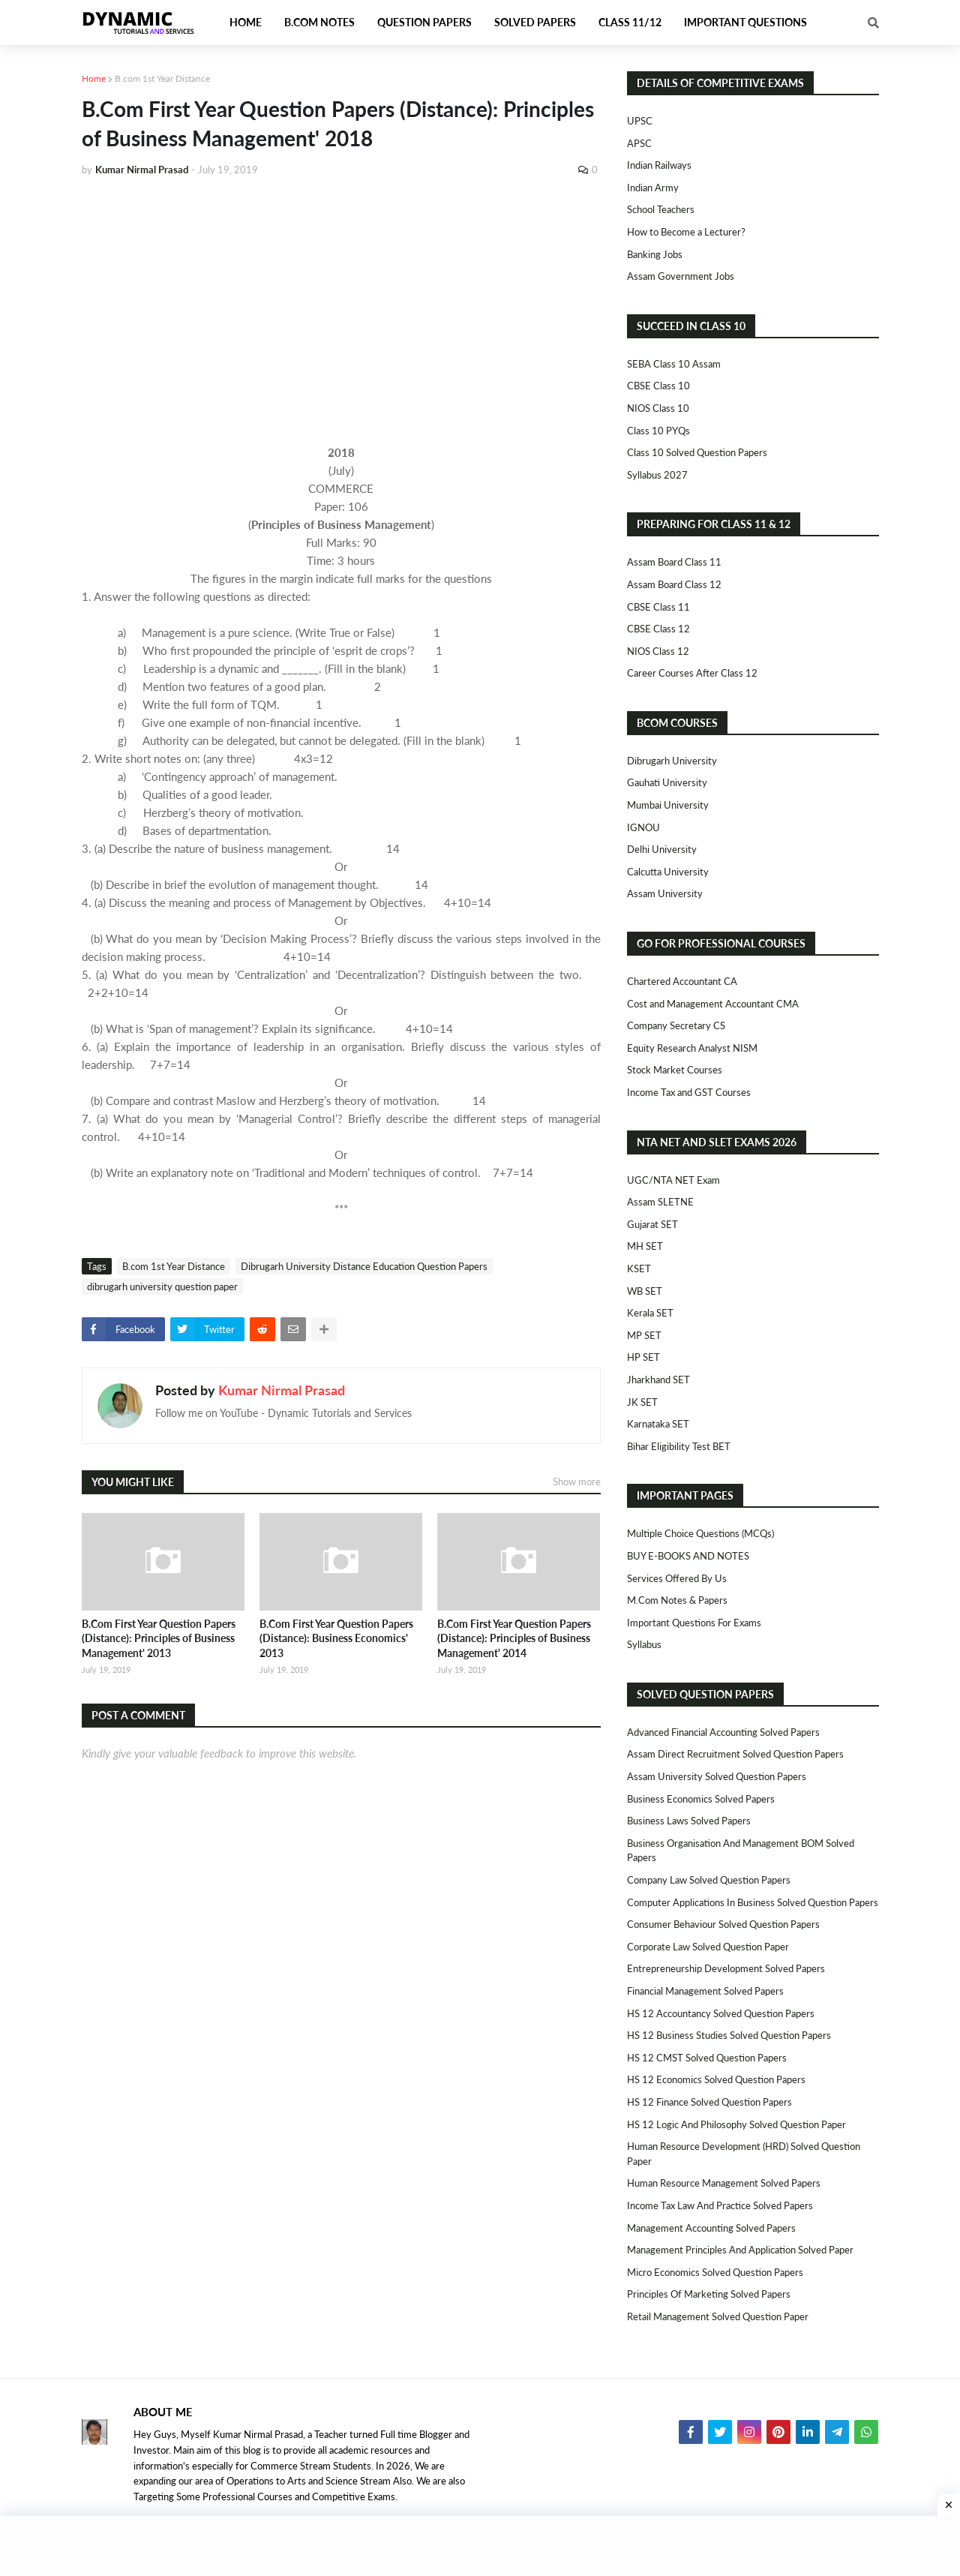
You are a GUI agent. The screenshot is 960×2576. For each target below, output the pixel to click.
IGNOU (643, 827)
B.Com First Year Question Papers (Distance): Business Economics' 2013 (336, 1638)
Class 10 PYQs (658, 431)
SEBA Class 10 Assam (674, 364)
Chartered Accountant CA (682, 981)
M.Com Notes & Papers (677, 1600)
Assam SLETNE (660, 1202)
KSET (639, 1268)
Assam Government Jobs (680, 276)
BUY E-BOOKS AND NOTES (688, 1556)
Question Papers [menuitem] (424, 22)
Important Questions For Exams (694, 1623)
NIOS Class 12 (658, 651)
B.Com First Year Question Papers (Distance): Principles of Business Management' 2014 (514, 1638)
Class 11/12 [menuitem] (630, 22)
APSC (639, 143)
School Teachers (660, 209)
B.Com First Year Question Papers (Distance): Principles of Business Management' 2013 (159, 1638)
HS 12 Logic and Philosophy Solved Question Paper (736, 2124)
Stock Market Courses (674, 1070)
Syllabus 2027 (657, 475)
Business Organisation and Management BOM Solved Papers (740, 1850)
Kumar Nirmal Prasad (281, 1390)
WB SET (644, 1291)
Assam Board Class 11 (674, 562)
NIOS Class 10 (658, 408)
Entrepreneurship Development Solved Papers (726, 1968)
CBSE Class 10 (658, 386)
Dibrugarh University (672, 761)
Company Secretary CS (676, 1025)
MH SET (645, 1246)
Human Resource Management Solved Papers (723, 2183)
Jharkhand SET (658, 1380)
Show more (577, 1482)
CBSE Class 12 (658, 629)
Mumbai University (668, 805)
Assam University (665, 893)
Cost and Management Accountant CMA (713, 1004)
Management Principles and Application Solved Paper (740, 2250)
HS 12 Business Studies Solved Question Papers (729, 2035)
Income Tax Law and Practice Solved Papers (720, 2205)
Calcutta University (668, 872)
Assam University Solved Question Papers (716, 1776)
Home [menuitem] (246, 22)
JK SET (642, 1402)
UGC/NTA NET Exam (673, 1180)
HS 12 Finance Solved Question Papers (709, 2102)
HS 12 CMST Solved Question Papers (707, 2058)
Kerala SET (650, 1313)
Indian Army (653, 188)
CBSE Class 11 (658, 607)
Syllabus (644, 1644)
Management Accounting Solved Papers (711, 2228)
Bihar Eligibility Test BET (678, 1446)
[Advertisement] (341, 302)
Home (94, 78)
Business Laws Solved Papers (689, 1821)
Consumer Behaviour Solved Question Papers (723, 1924)
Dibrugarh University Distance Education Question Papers (364, 1266)
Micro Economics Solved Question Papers (715, 2272)
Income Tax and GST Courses (689, 1092)
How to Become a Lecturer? (686, 232)
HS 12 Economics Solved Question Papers (716, 2079)
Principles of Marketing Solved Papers (708, 2294)
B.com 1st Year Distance (162, 78)
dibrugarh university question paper (162, 1286)
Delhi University (662, 849)
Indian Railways (659, 165)
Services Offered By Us (677, 1578)
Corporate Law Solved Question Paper (708, 1947)
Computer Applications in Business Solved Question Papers (752, 1902)
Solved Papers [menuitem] (535, 22)
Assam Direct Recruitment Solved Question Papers (735, 1754)
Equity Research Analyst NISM (692, 1048)
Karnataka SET (658, 1424)
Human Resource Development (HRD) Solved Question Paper (743, 2153)
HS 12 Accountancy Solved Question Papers (720, 2013)
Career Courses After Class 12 (692, 673)
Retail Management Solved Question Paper (717, 2316)
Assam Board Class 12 (674, 584)
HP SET (643, 1357)
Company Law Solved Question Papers (708, 1880)
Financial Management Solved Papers (705, 1991)
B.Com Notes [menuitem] (319, 22)
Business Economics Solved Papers (701, 1799)
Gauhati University (667, 782)
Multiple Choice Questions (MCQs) (700, 1533)
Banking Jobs (654, 254)
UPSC (639, 121)
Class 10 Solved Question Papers (697, 452)
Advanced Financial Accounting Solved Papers (723, 1732)
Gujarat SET (652, 1224)
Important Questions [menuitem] (745, 22)
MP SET (644, 1335)
